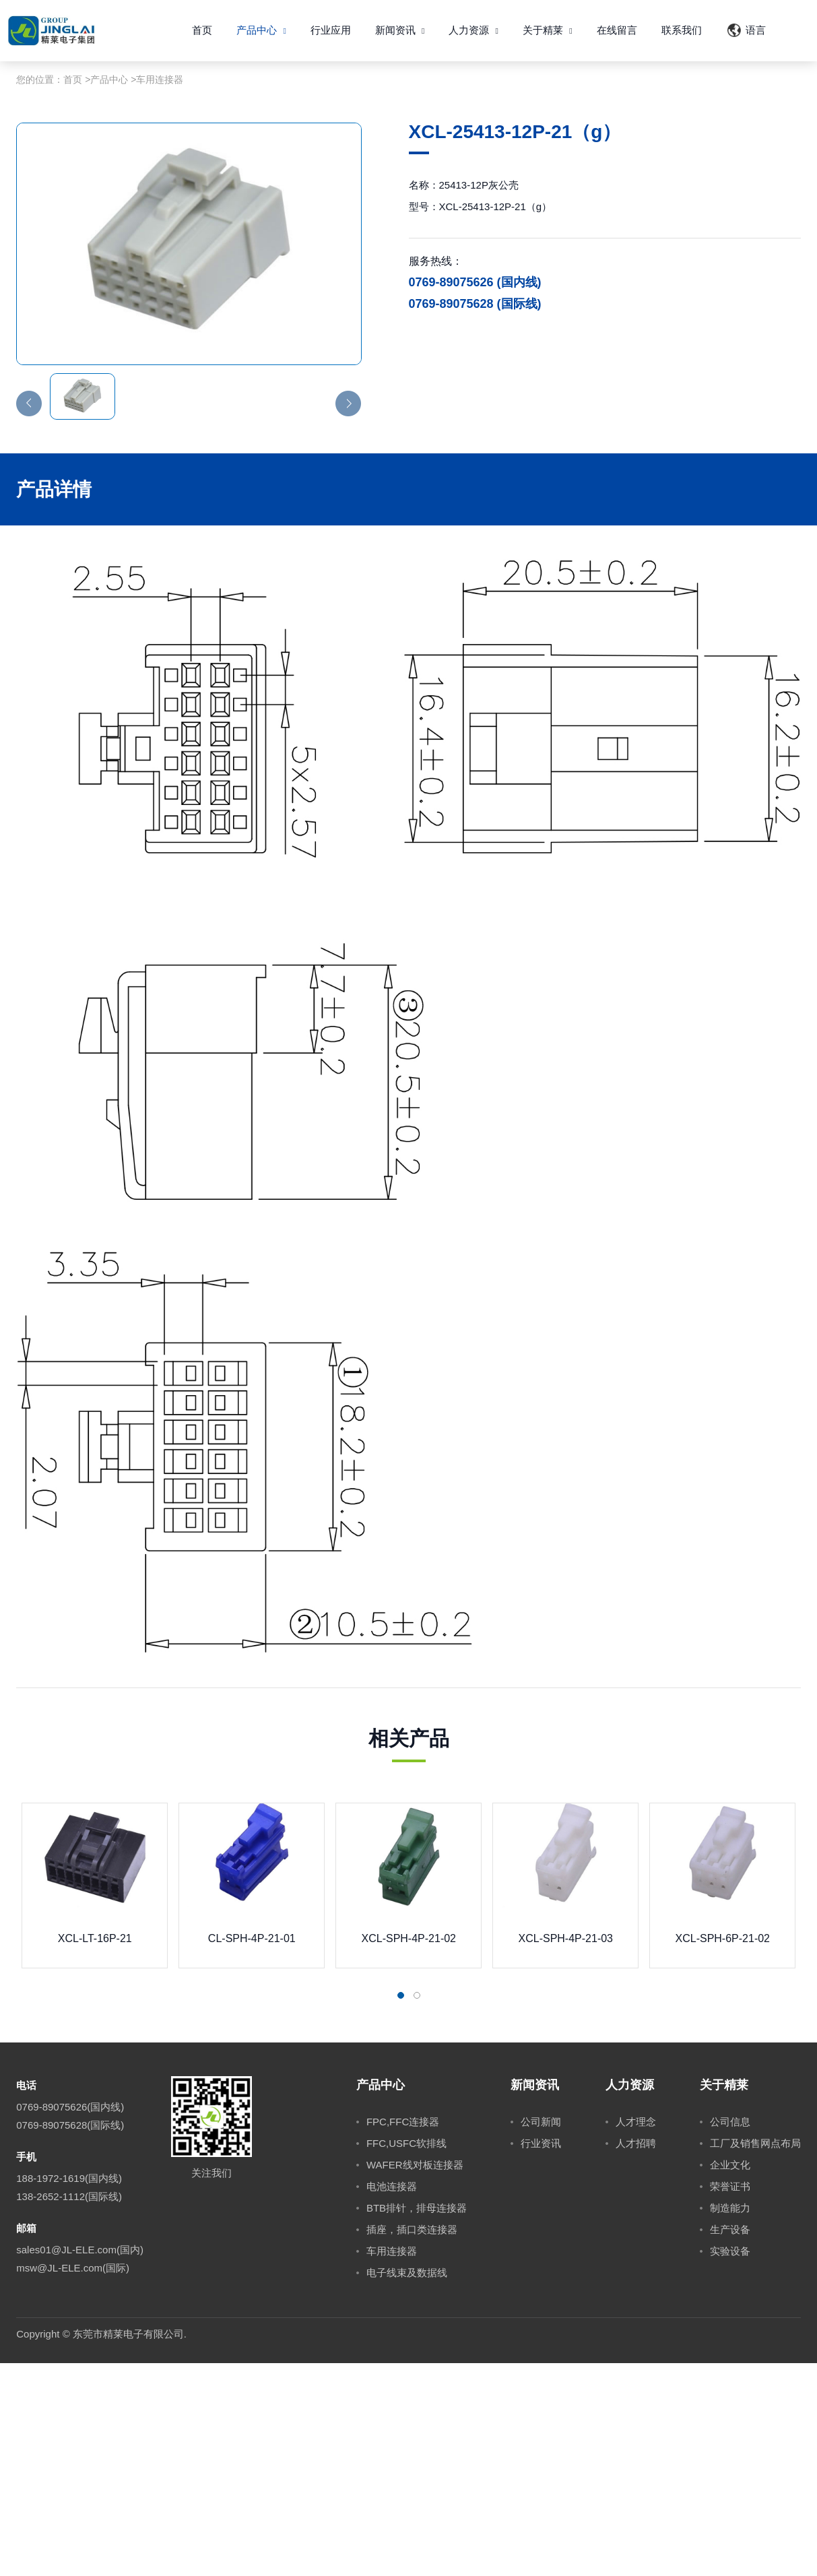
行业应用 (331, 30)
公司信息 (730, 2334)
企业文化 (730, 2377)
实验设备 (730, 2464)
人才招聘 (636, 2356)
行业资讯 (541, 2356)
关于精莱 (548, 30)
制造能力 (730, 2420)
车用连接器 (159, 292)
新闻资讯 (400, 30)
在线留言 (617, 30)
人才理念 (636, 2334)
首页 (202, 30)
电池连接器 (391, 2399)
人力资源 (473, 30)
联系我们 (681, 30)
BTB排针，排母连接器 (416, 2420)
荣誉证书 (730, 2399)
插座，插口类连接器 (411, 2442)
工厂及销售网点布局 (755, 2356)
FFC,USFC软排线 (406, 2356)
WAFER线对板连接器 (414, 2377)
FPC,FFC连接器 (402, 2334)
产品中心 (261, 30)
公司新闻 (541, 2334)
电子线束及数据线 (406, 2485)
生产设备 (730, 2442)
